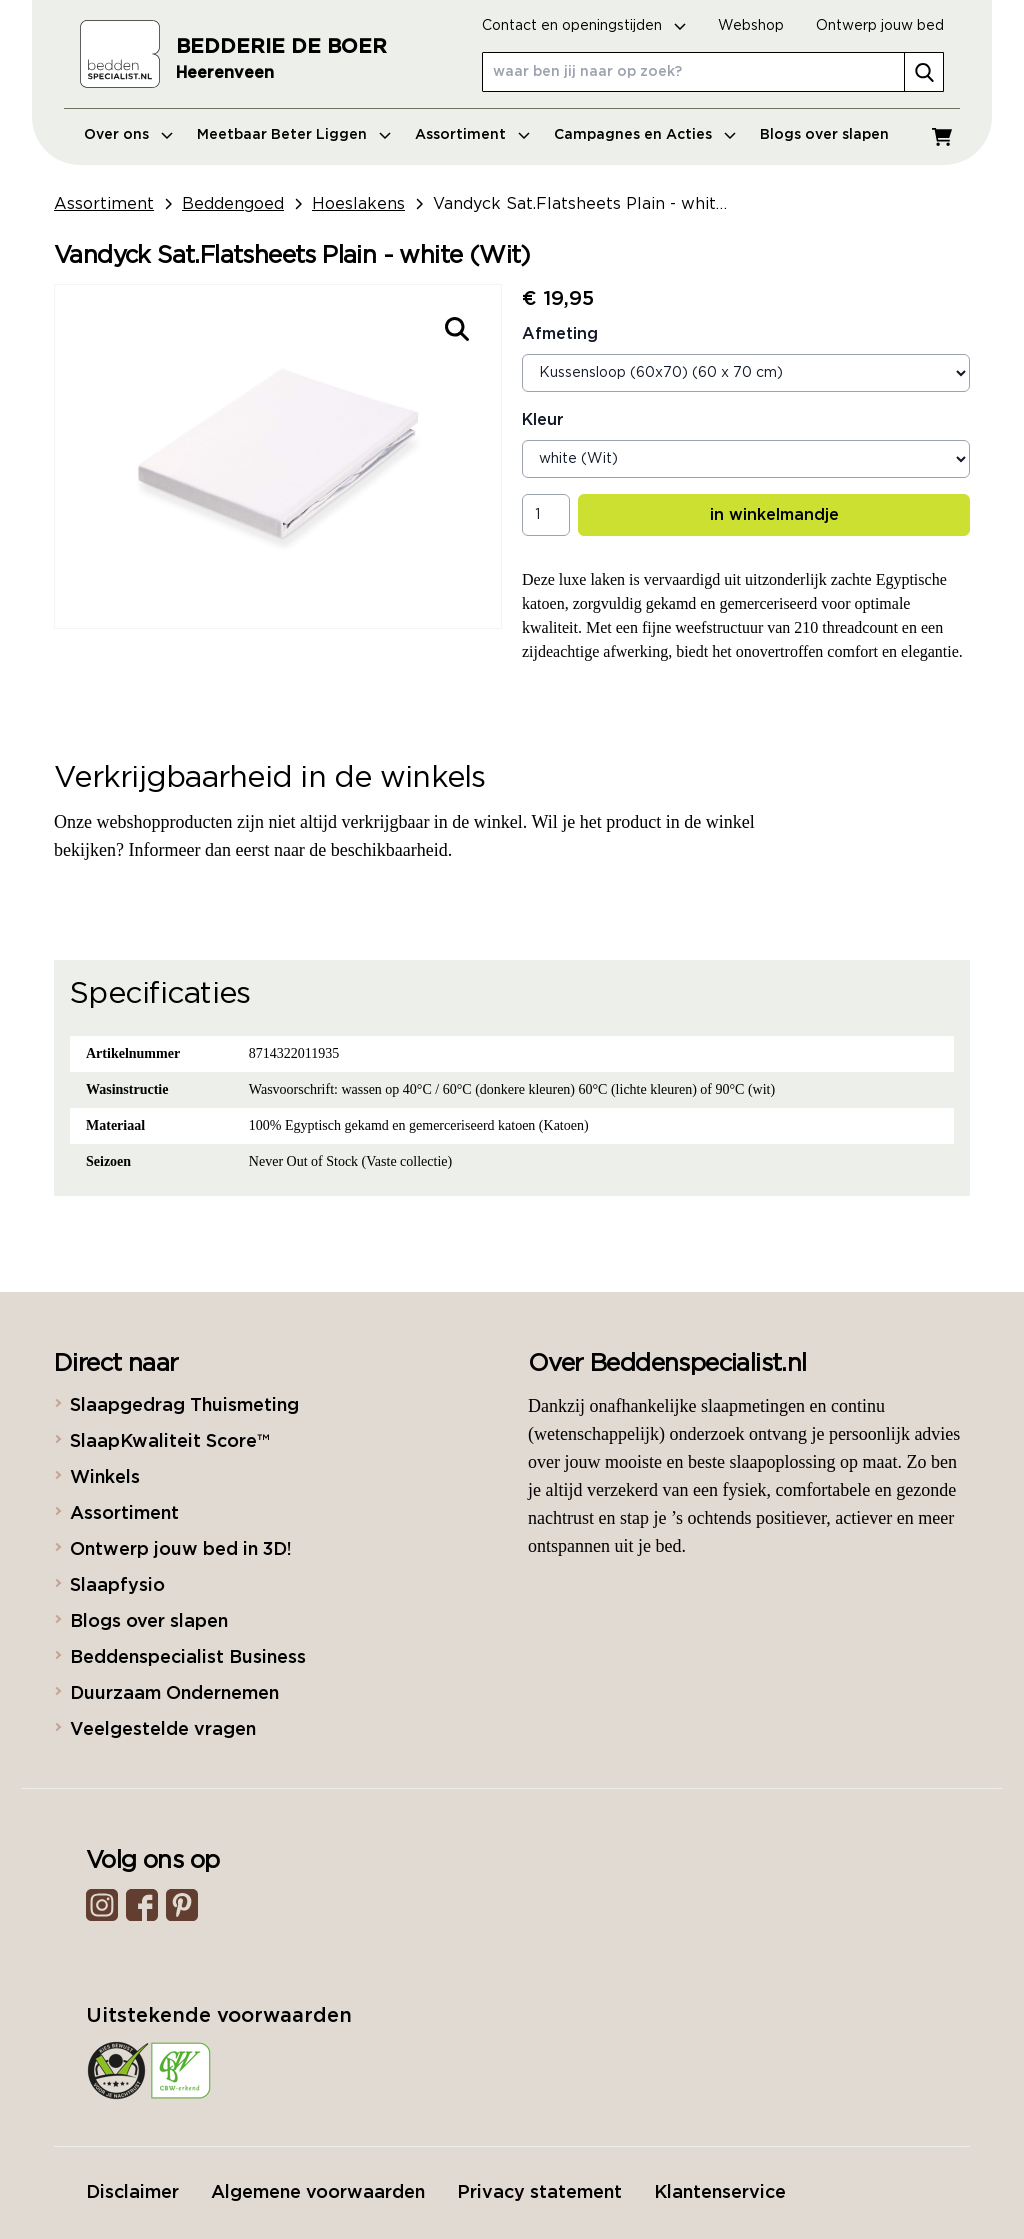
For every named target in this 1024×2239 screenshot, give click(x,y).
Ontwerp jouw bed (880, 26)
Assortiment (460, 135)
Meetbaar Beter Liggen (282, 135)
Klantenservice (720, 2193)
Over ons (116, 135)
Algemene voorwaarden (318, 2193)
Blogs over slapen (824, 135)
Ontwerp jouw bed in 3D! (181, 1550)
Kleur (543, 420)
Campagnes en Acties (633, 135)
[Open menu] (167, 135)
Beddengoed (233, 204)
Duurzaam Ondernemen (174, 1694)
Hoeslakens (358, 204)
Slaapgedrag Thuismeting (184, 1406)
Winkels (105, 1478)
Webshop (751, 26)
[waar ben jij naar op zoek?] (713, 72)
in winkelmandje (774, 515)
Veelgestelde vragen (163, 1730)
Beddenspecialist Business (188, 1658)
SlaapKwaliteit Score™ (169, 1442)
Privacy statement (539, 2193)
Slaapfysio (117, 1586)
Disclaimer (132, 2193)
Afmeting (560, 334)
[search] (924, 72)
